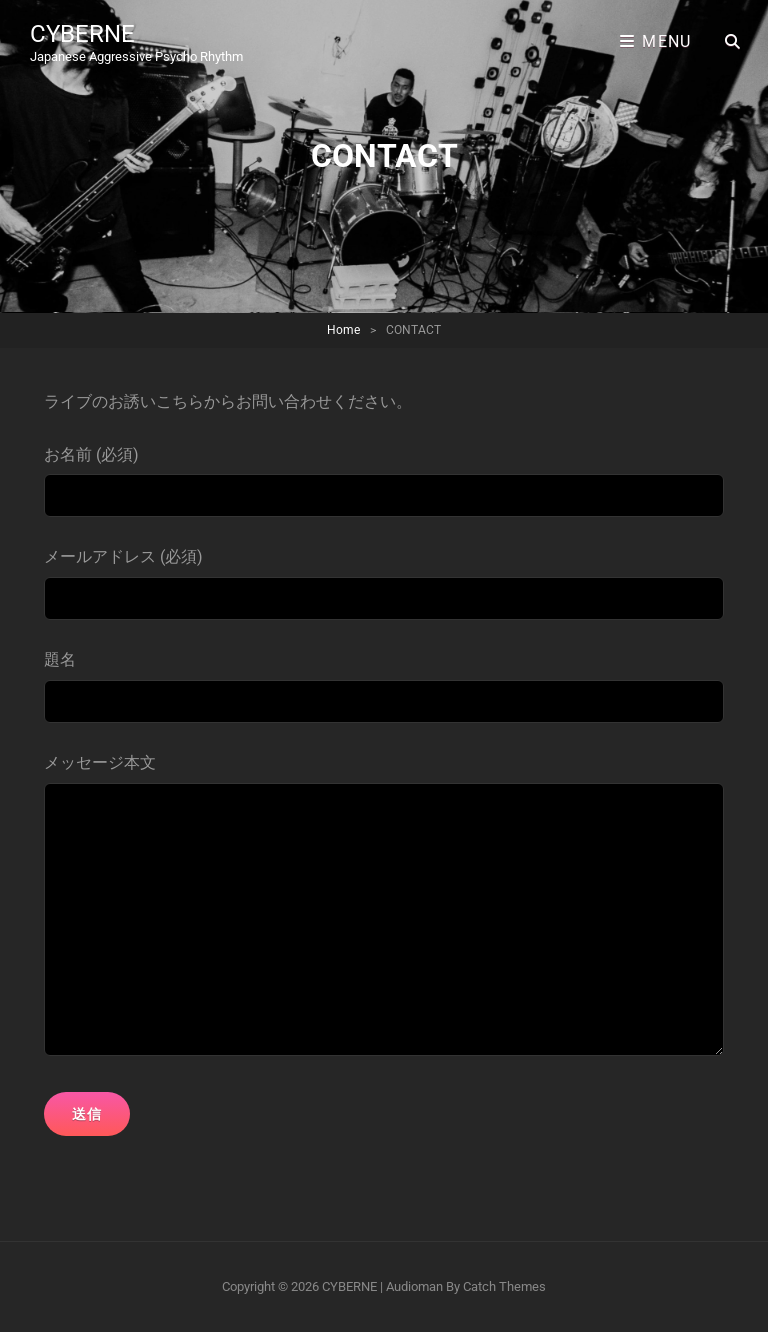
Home (343, 330)
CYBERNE (82, 34)
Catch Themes (504, 1286)
